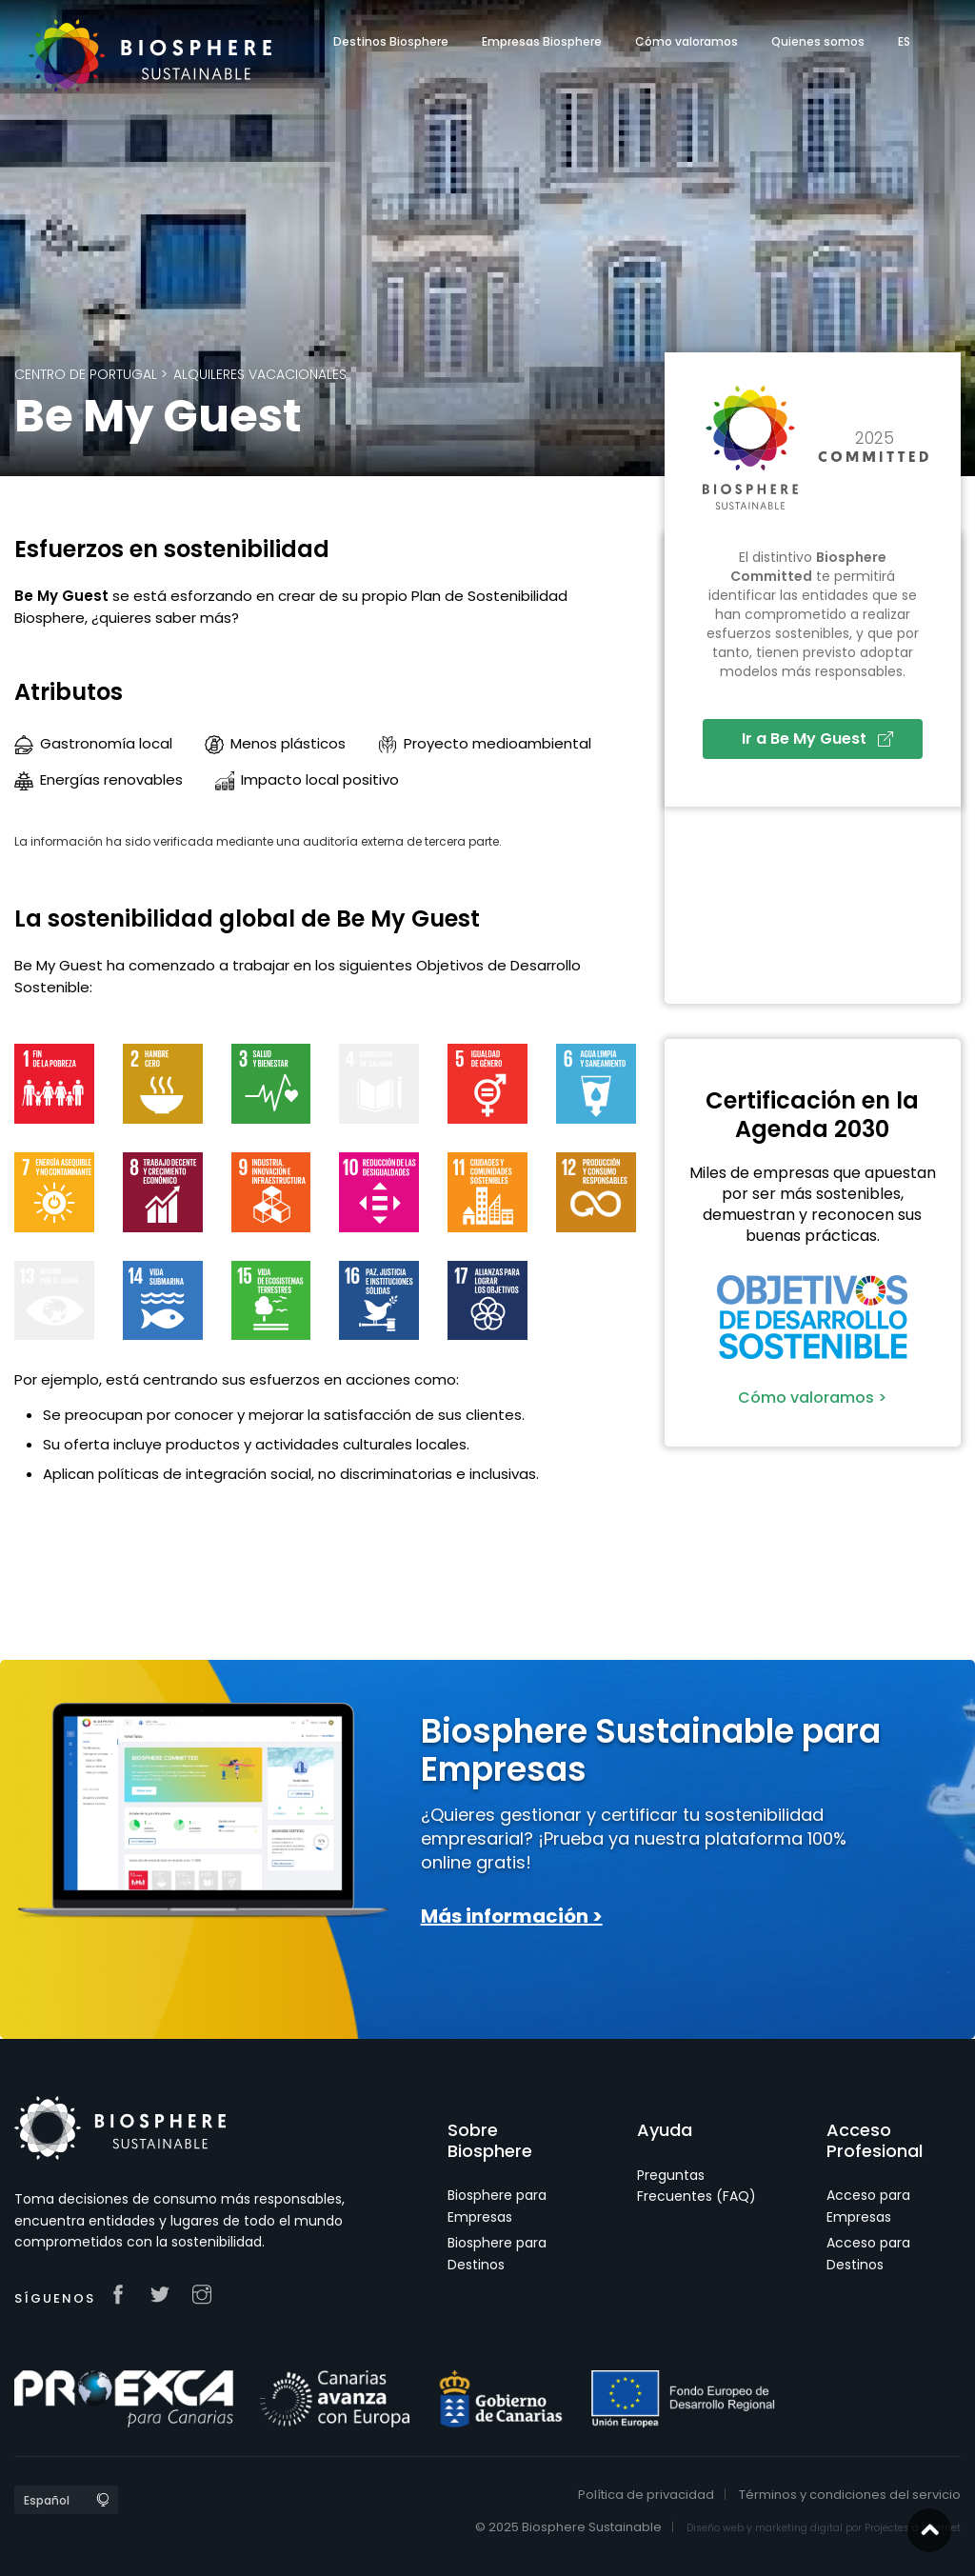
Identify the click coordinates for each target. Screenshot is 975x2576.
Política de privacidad (646, 2495)
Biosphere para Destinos (497, 2253)
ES (904, 41)
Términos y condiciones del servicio (850, 2495)
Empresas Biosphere (542, 41)
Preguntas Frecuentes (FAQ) (696, 2186)
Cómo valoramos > (812, 1397)
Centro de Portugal (85, 374)
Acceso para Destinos (868, 2253)
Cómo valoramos (686, 41)
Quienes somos (818, 41)
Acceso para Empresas (868, 2206)
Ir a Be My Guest (817, 738)
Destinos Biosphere (390, 41)
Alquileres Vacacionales (260, 374)
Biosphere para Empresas (497, 2206)
